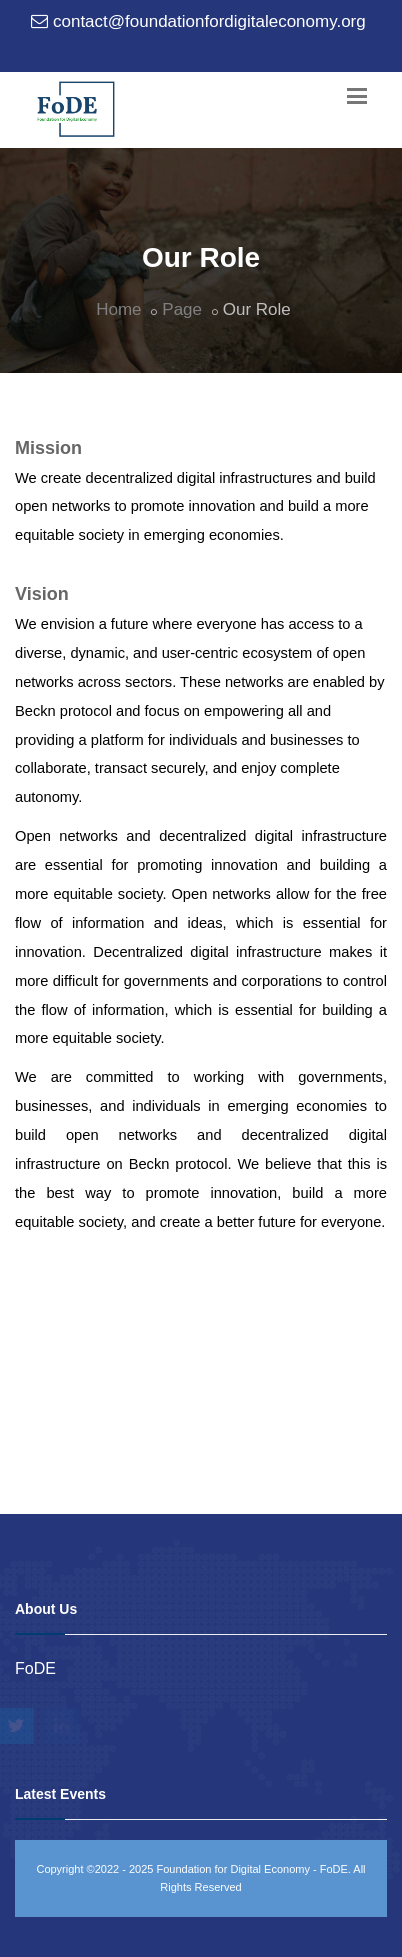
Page (182, 309)
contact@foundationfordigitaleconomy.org (209, 21)
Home (118, 309)
